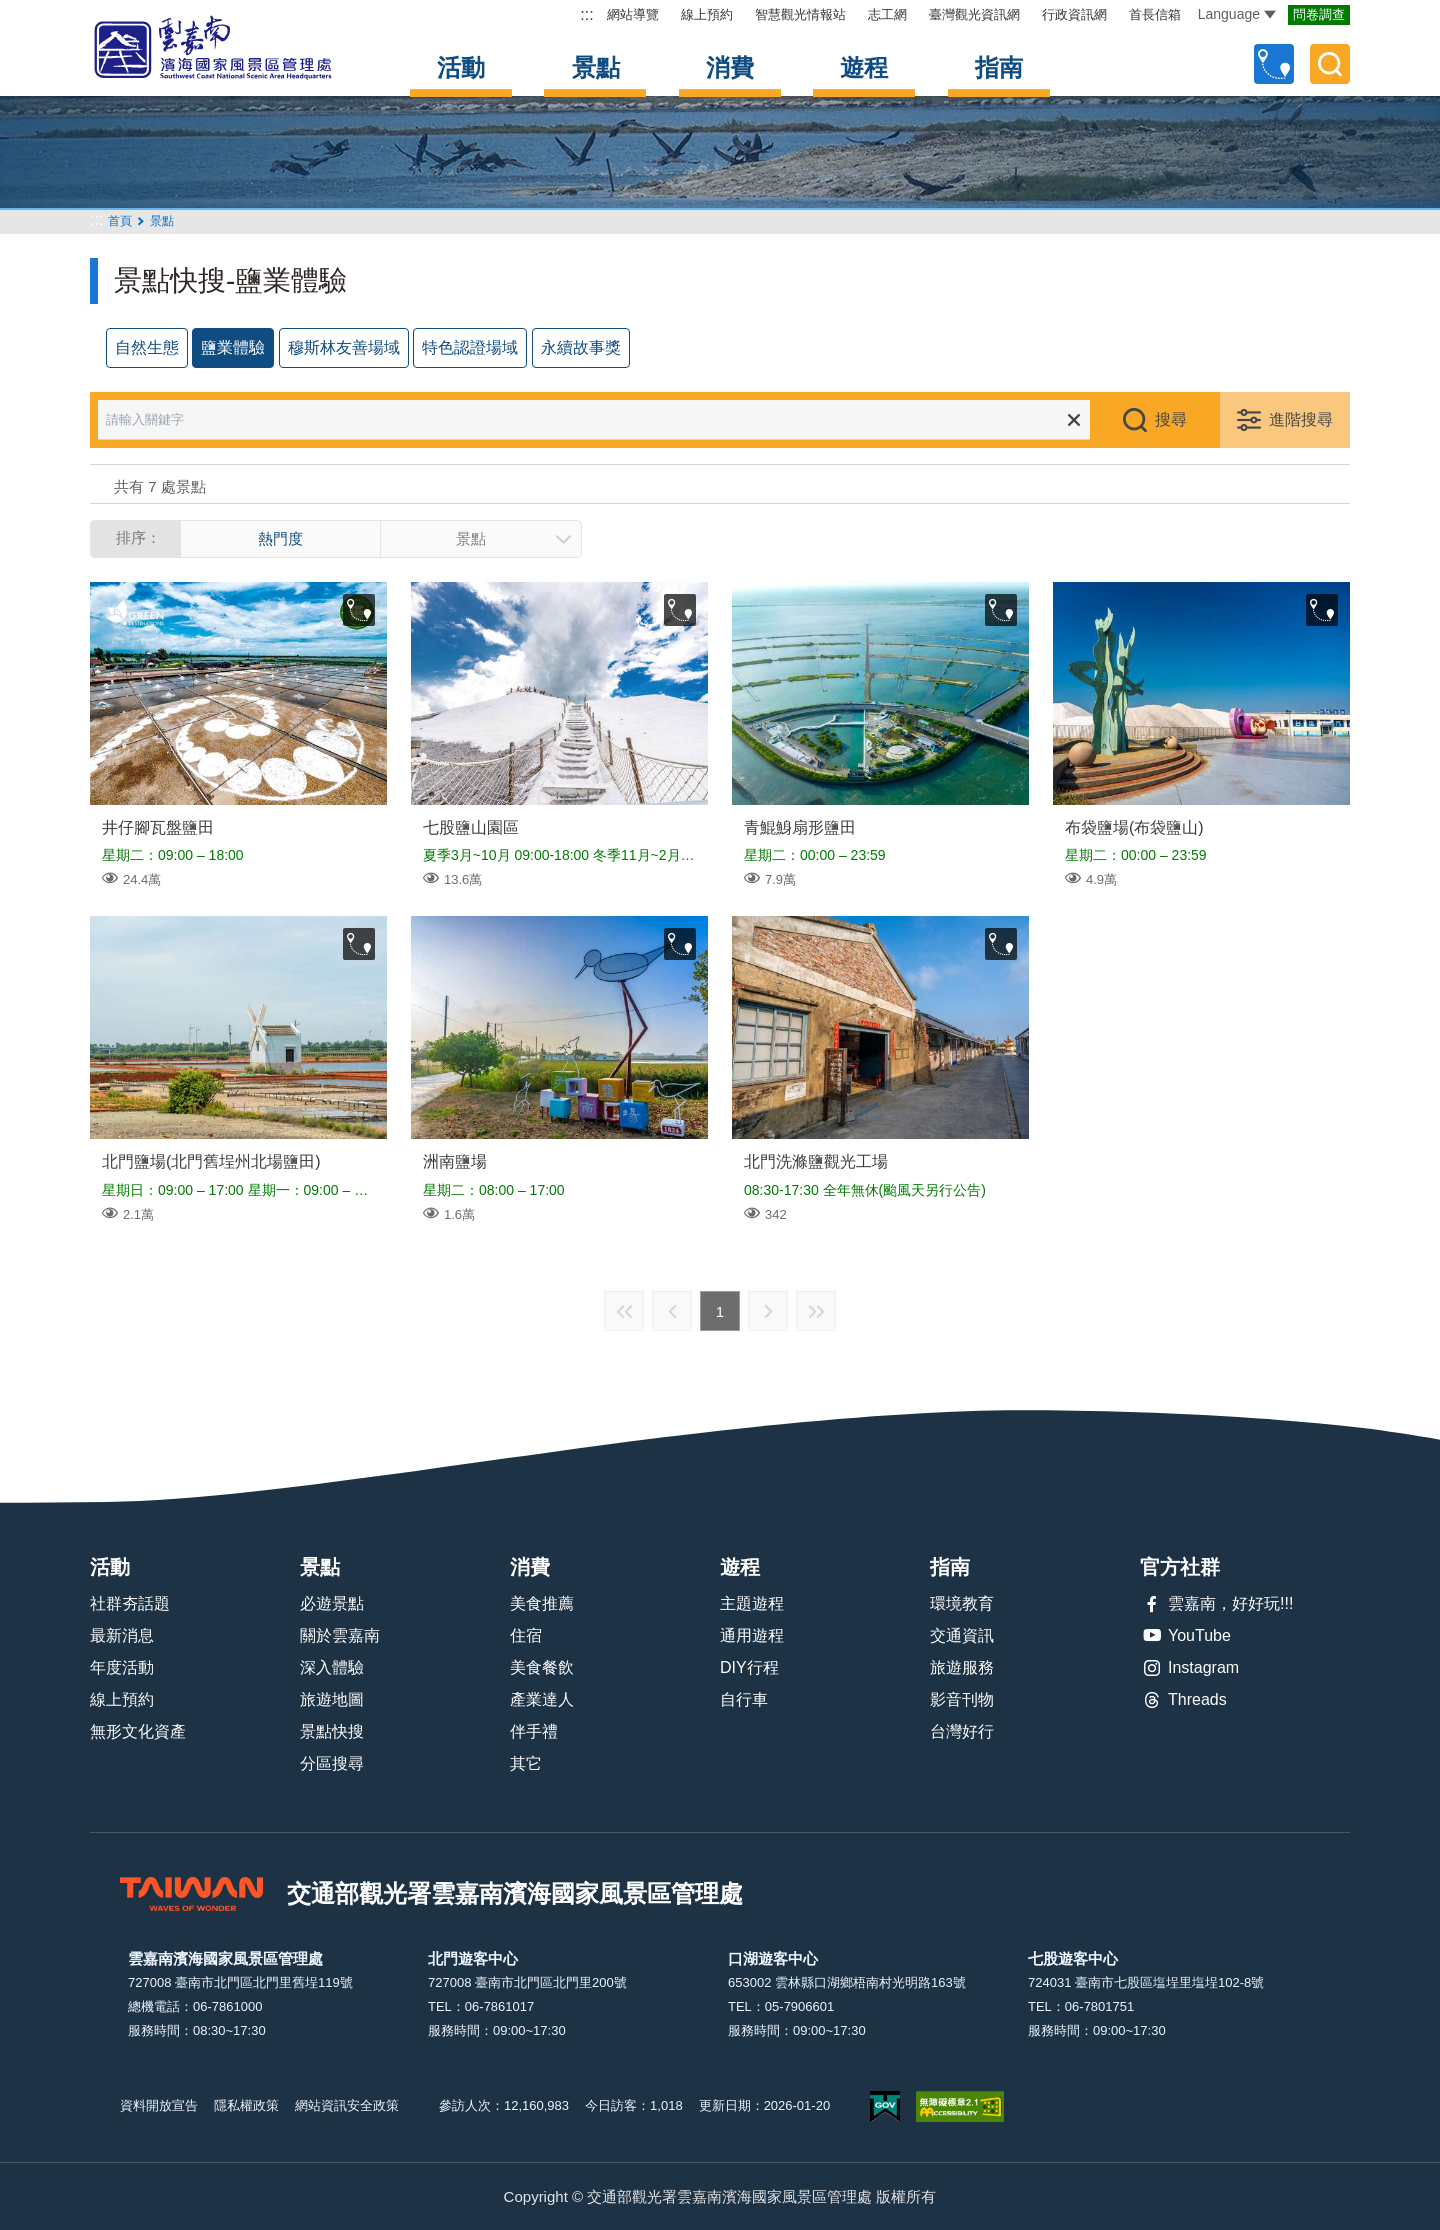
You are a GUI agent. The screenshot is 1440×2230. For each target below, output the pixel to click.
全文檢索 (1330, 64)
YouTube (1185, 1636)
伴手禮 (534, 1731)
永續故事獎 (581, 347)
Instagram (1189, 1668)
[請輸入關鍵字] (608, 420)
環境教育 (962, 1603)
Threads (1183, 1700)
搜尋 (1171, 419)
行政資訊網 (1074, 14)
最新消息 (122, 1635)
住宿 (526, 1635)
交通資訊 (962, 1635)
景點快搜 (332, 1731)
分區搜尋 (332, 1763)
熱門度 (280, 538)
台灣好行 (962, 1731)
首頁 (120, 221)
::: (586, 14)
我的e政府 (885, 2106)
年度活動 (122, 1667)
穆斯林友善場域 (344, 347)
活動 (461, 67)
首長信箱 (1155, 14)
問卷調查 (1319, 14)
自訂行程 (1274, 64)
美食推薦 (542, 1603)
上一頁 (672, 1311)
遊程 (864, 67)
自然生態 (147, 347)
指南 (999, 67)
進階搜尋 (1301, 419)
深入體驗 (332, 1667)
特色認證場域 (470, 347)
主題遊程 (752, 1603)
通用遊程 (752, 1635)
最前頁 (624, 1311)
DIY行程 (749, 1667)
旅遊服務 (962, 1667)
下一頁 (768, 1311)
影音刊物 (962, 1699)
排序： (138, 537)
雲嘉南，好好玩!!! (1216, 1604)
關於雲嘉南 (340, 1635)
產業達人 (542, 1699)
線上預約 (707, 14)
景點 (596, 67)
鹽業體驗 (233, 347)
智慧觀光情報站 (800, 14)
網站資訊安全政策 (347, 2105)
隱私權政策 (246, 2105)
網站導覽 (633, 14)
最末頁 (816, 1311)
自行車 (744, 1699)
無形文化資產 (138, 1731)
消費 (730, 67)
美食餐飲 (542, 1667)
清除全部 (1074, 420)
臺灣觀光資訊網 (974, 14)
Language (1237, 14)
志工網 (887, 14)
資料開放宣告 (159, 2105)
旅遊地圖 (332, 1699)
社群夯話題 (130, 1603)
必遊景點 (332, 1603)
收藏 (359, 610)
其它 (526, 1763)
